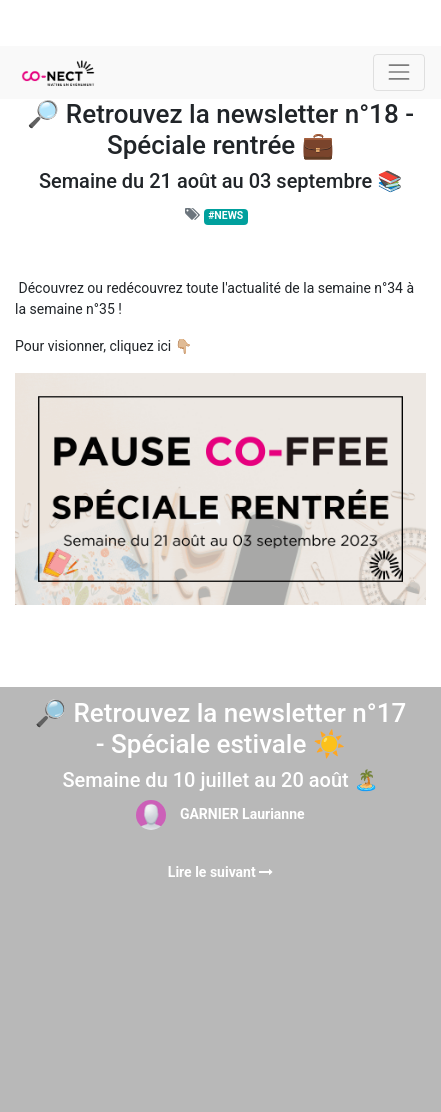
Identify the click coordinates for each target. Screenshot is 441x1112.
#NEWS (225, 215)
